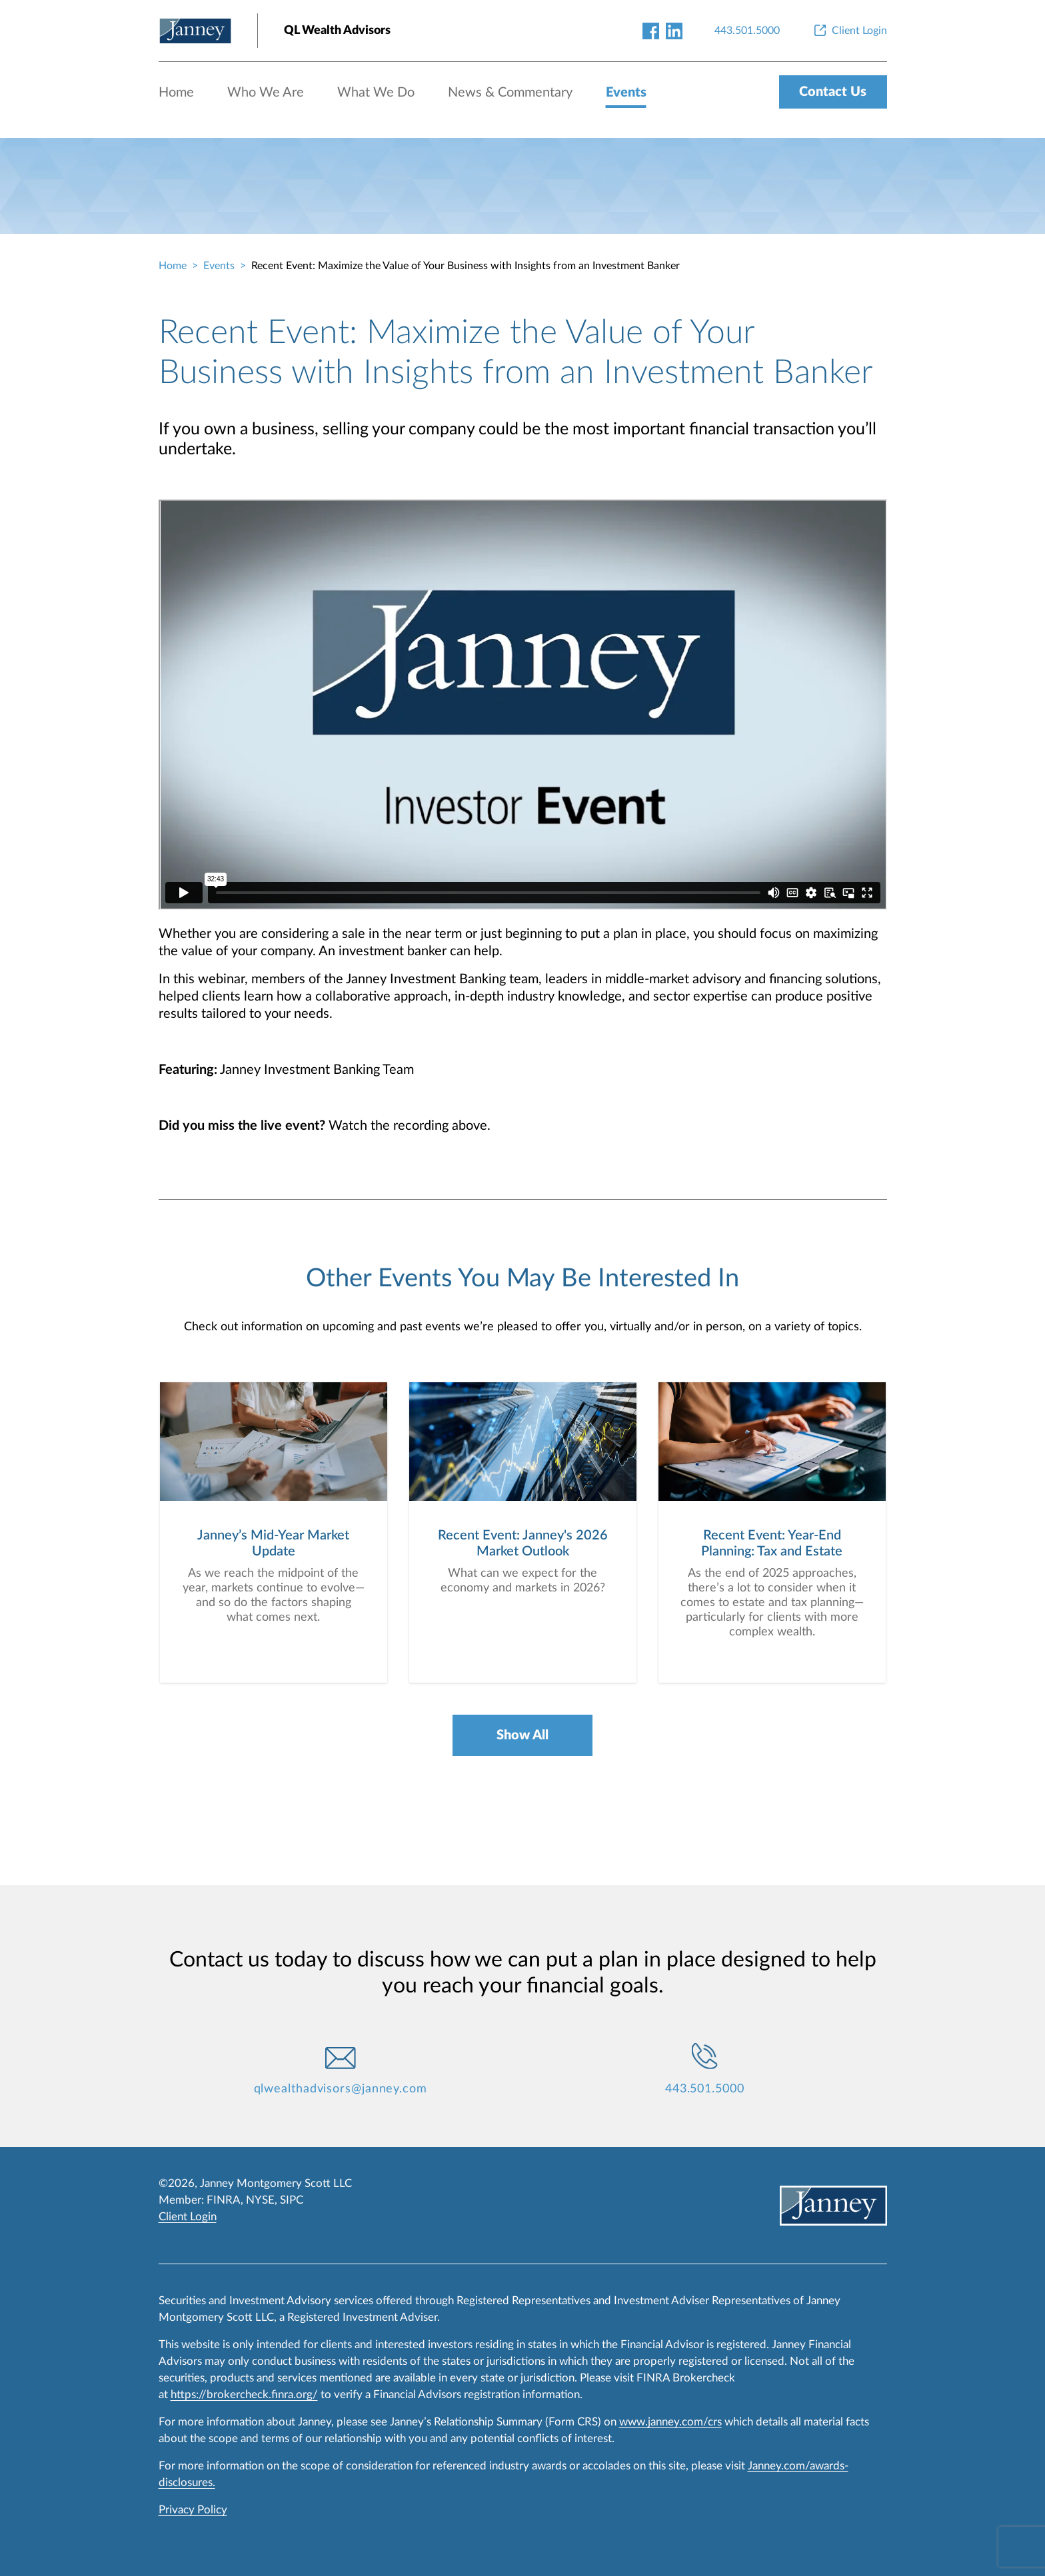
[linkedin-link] (674, 30)
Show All (522, 1735)
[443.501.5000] (747, 31)
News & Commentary (510, 92)
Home (176, 92)
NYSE (260, 2200)
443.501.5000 (704, 2089)
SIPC (291, 2200)
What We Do (376, 92)
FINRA (224, 2200)
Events (626, 92)
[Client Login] (849, 31)
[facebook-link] (650, 30)
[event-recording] (523, 705)
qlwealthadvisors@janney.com (340, 2089)
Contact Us (832, 92)
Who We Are (265, 92)
